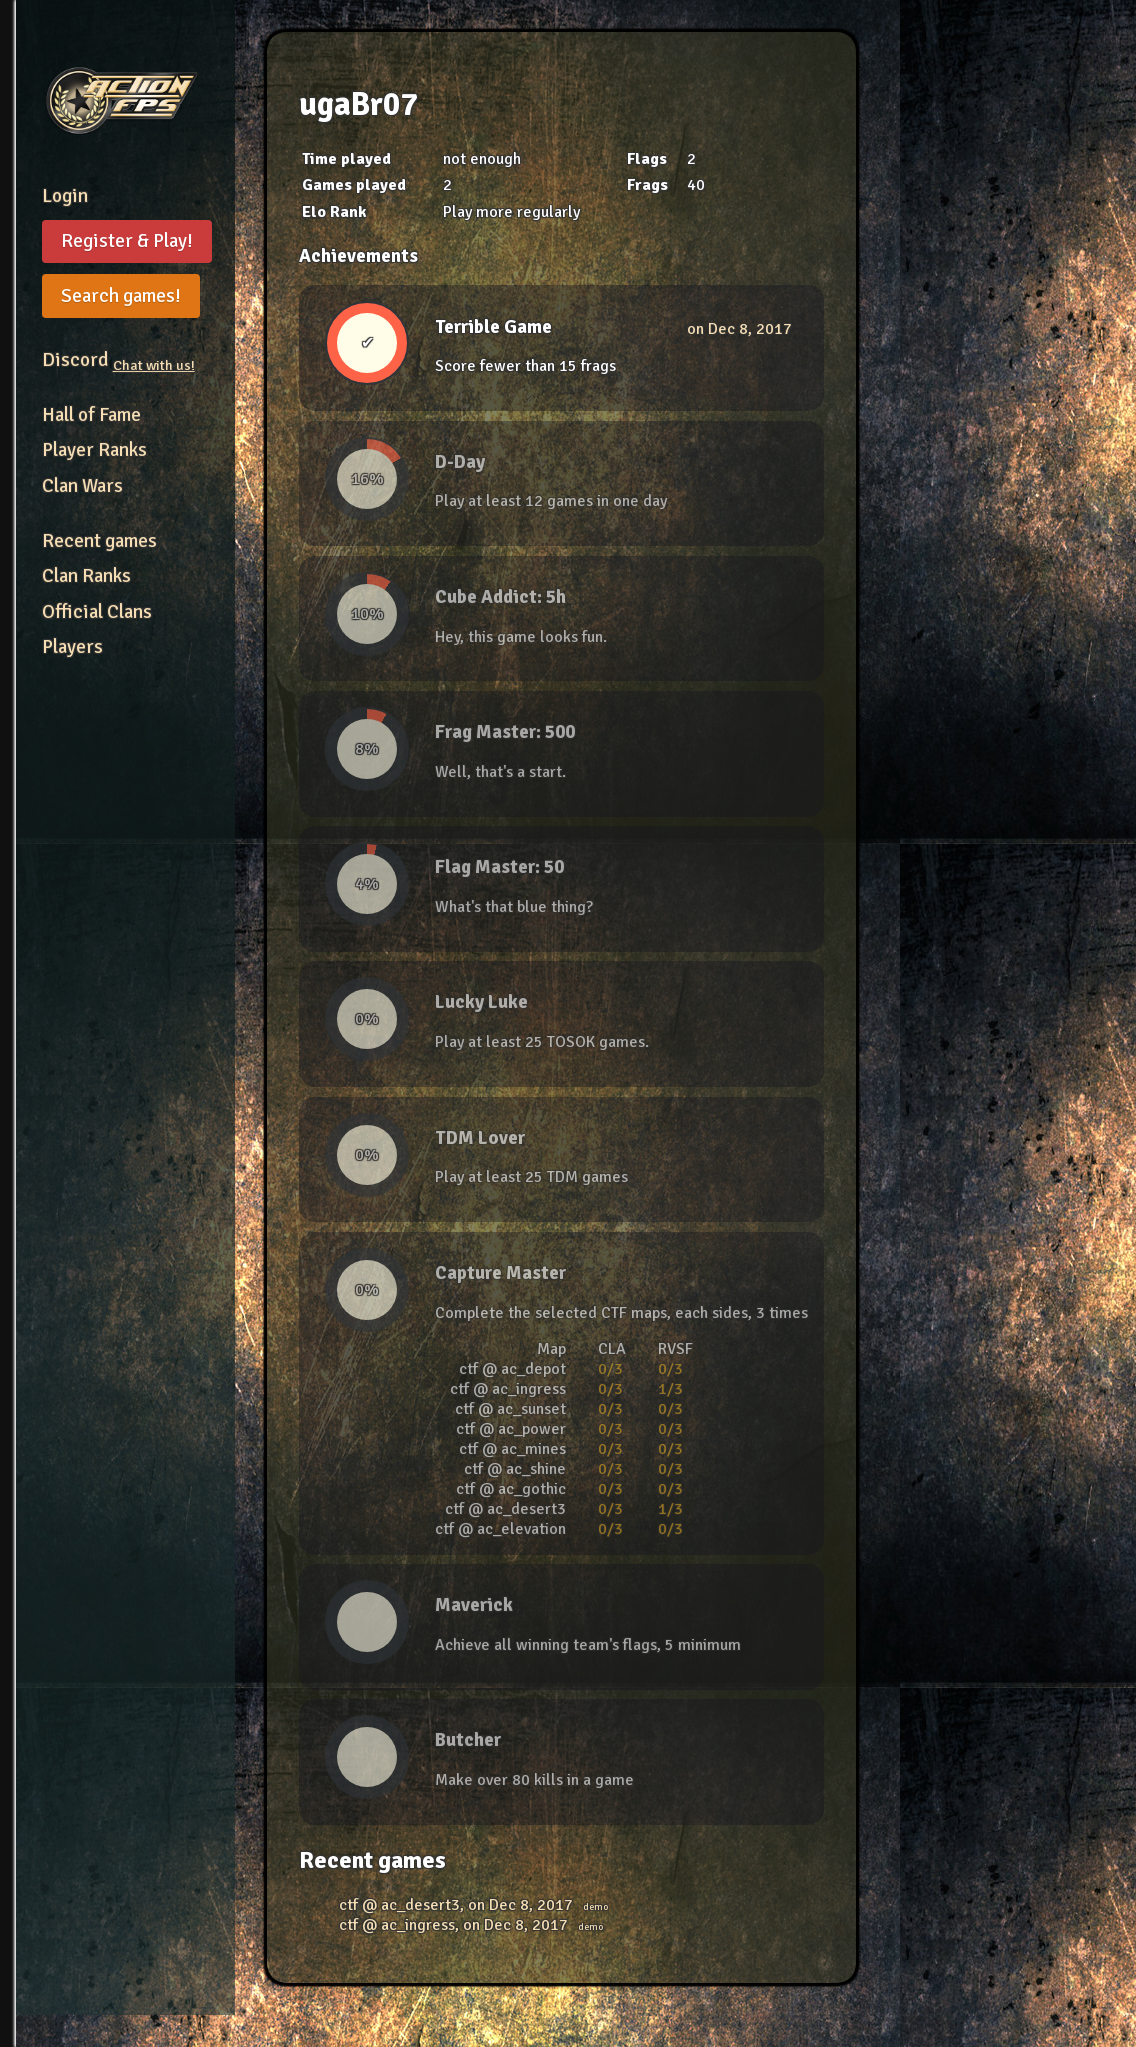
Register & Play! (127, 241)
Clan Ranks (86, 576)
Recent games (99, 541)
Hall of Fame (91, 415)
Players (72, 647)
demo (595, 1907)
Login (65, 196)
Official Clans (97, 612)
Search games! (121, 296)
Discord (118, 360)
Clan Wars (82, 486)
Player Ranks (94, 450)
